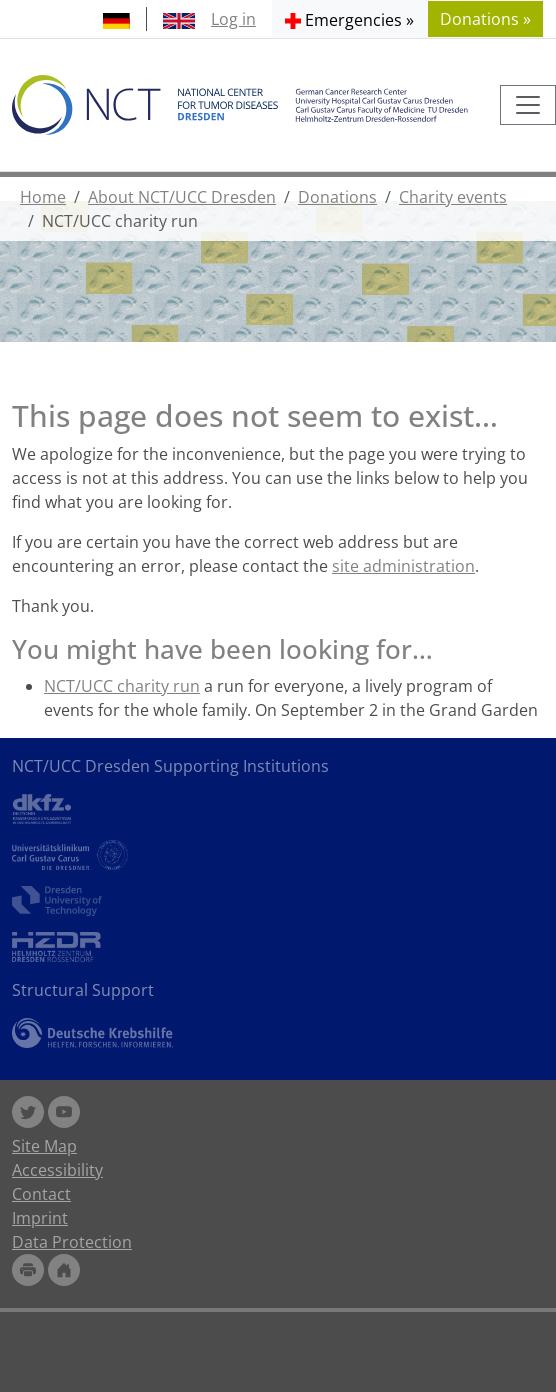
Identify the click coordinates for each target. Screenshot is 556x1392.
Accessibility (57, 1170)
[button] (349, 19)
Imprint (40, 1218)
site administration (403, 566)
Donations (337, 197)
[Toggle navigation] (528, 105)
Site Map (44, 1146)
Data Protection (72, 1242)
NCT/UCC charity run (122, 686)
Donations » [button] (485, 19)
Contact (41, 1194)
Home (43, 197)
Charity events (453, 197)
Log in (233, 19)
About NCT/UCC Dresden (182, 197)
